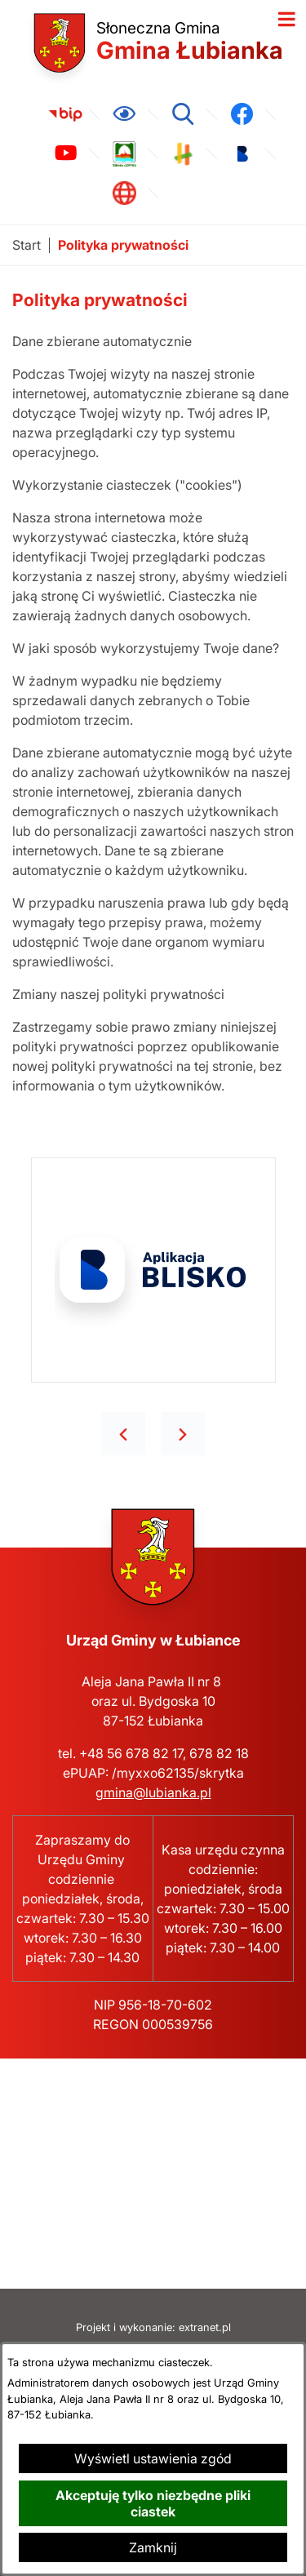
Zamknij (153, 2547)
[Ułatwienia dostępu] (124, 114)
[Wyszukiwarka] (183, 114)
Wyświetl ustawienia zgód (153, 2458)
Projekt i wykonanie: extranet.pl (153, 2327)
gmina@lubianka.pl (153, 1792)
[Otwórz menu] (286, 19)
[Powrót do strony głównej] (26, 245)
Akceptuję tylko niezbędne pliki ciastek (153, 2503)
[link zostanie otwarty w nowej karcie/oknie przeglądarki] (65, 114)
